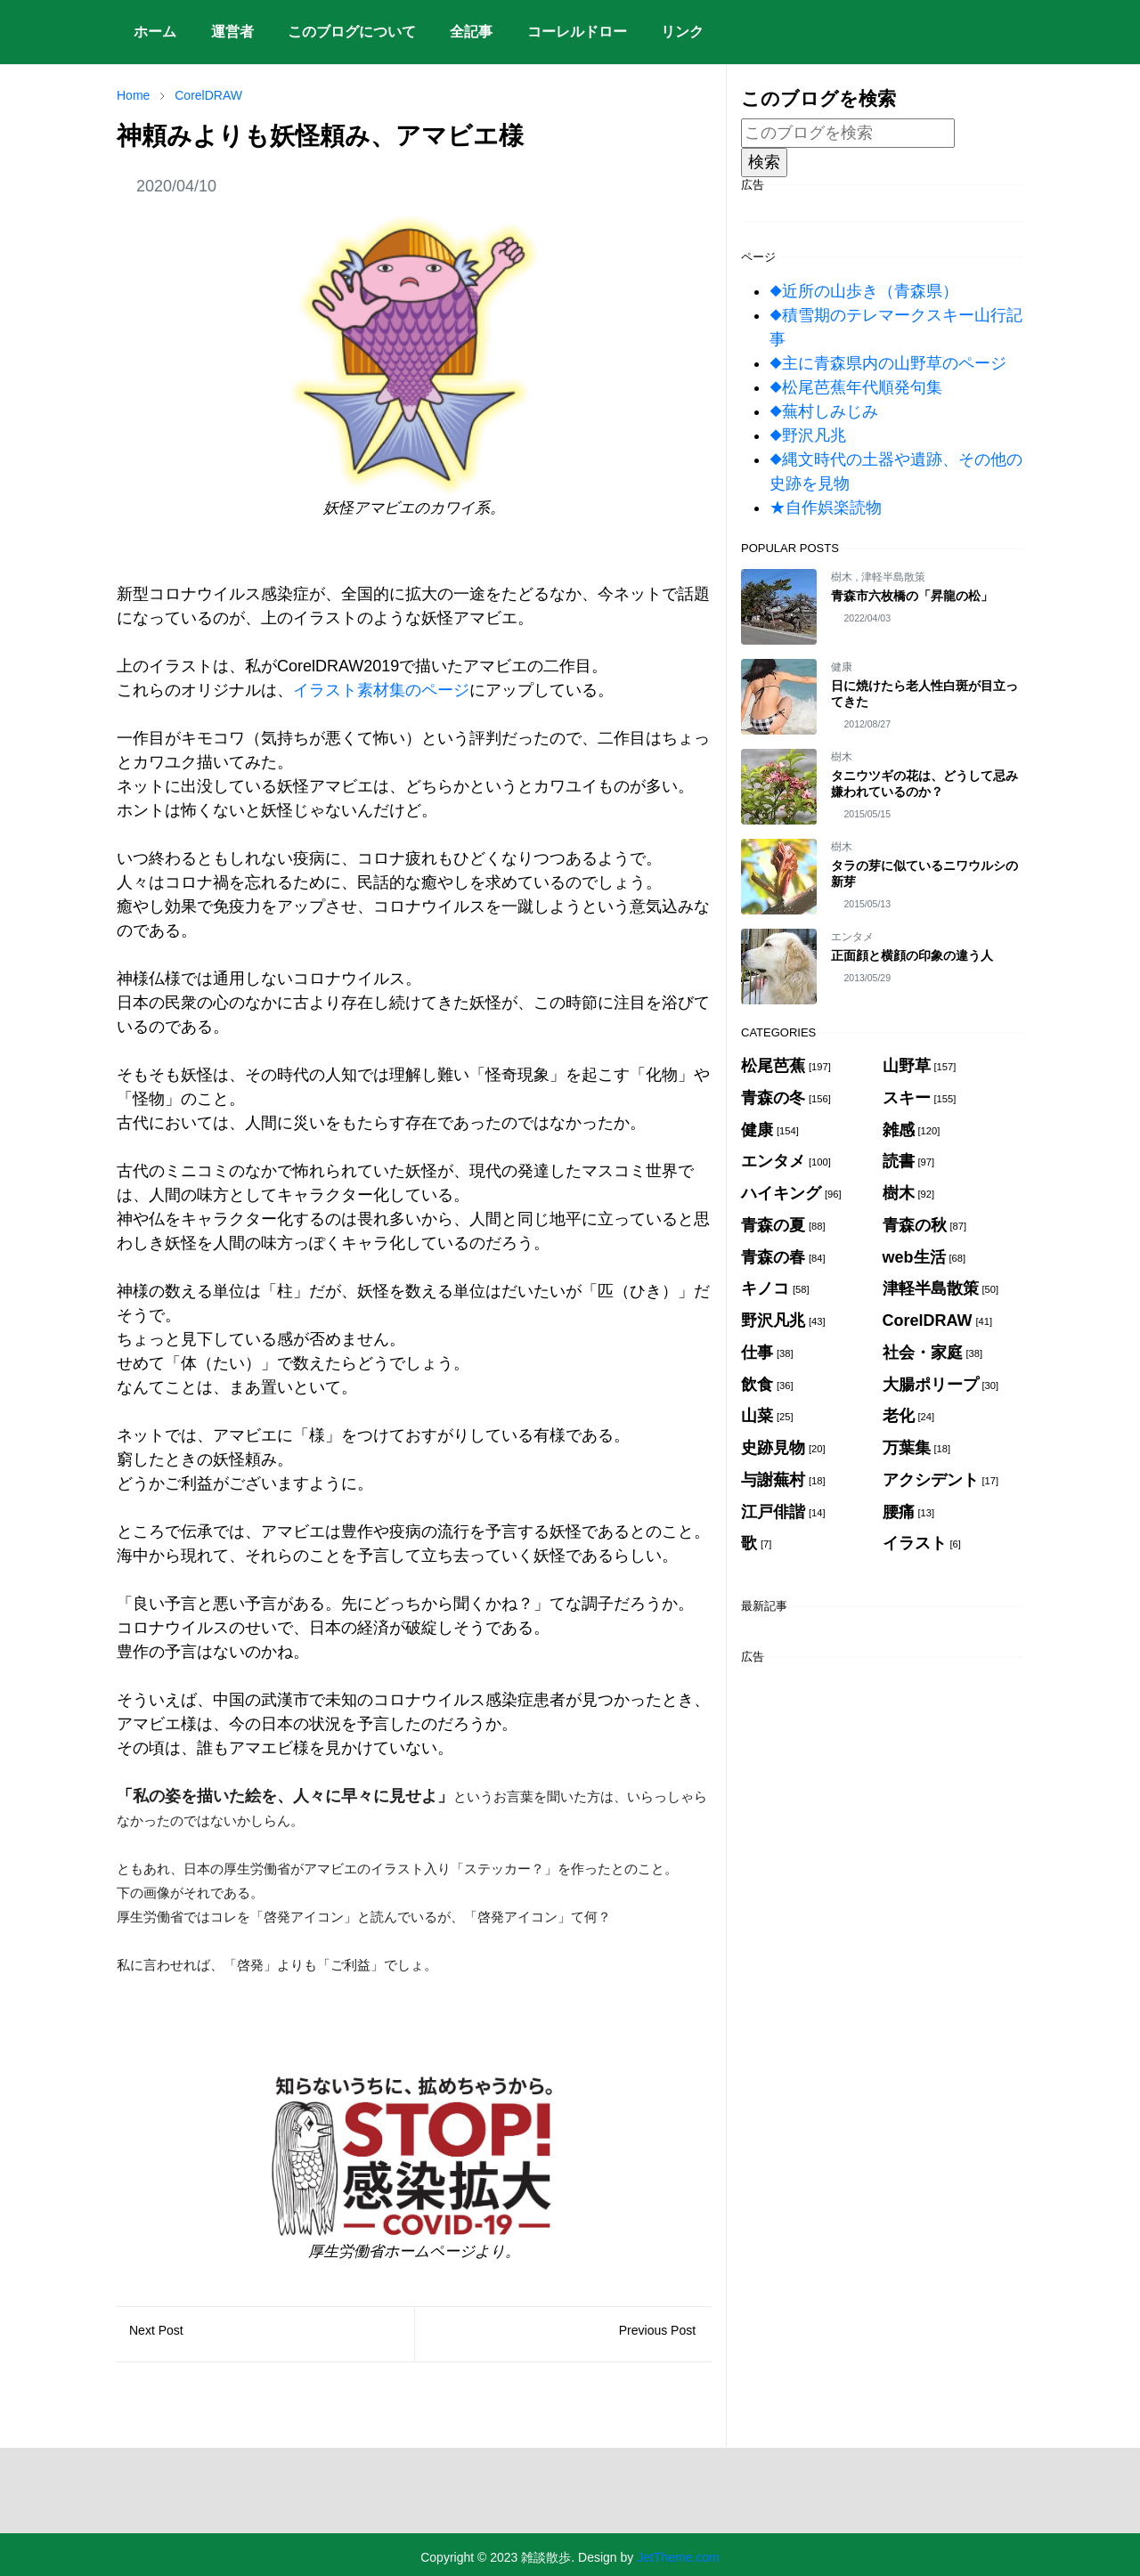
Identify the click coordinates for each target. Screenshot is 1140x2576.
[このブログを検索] (848, 133)
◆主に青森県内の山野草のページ (888, 363)
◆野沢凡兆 (808, 435)
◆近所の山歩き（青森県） (864, 291)
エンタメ (852, 936)
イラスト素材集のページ (381, 690)
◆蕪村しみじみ (824, 411)
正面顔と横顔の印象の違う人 (912, 955)
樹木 (843, 577)
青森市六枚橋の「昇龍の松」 (912, 596)
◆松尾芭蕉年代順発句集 (856, 387)
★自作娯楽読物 (826, 507)
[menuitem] (155, 32)
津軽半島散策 (893, 577)
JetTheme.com (678, 2557)
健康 (841, 667)
